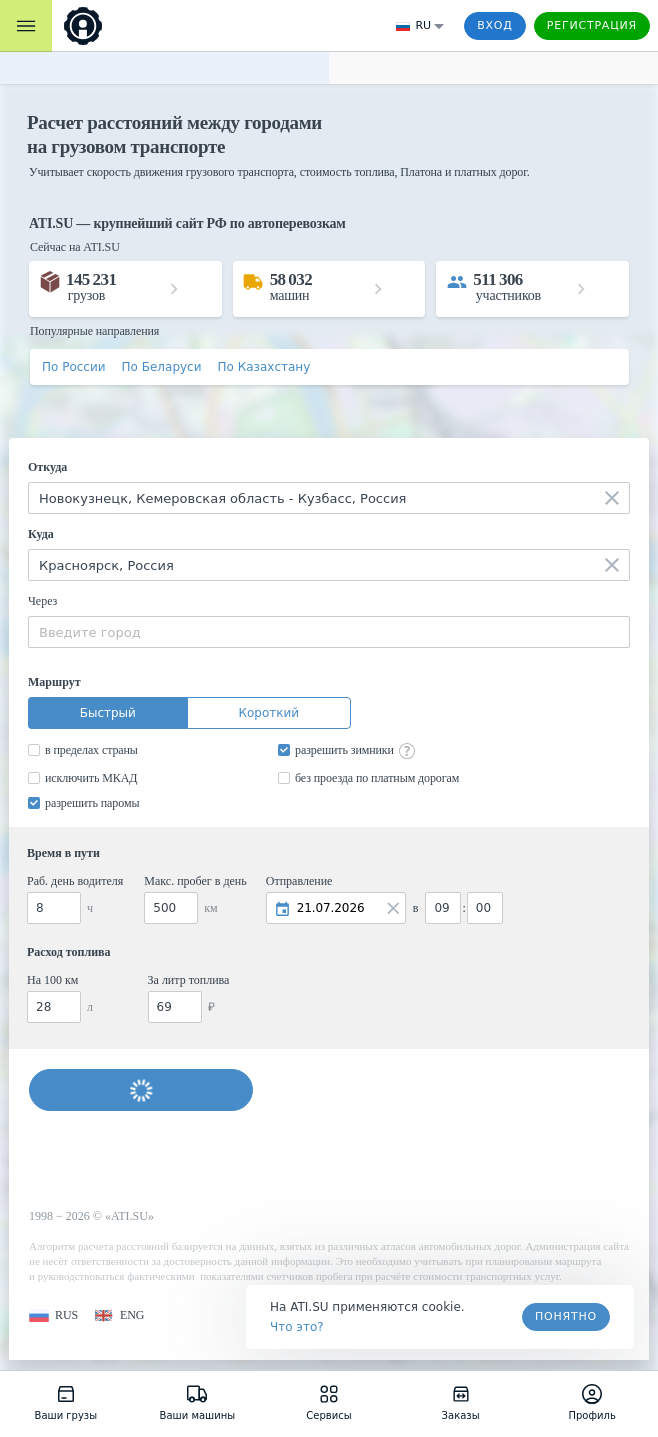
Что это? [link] (297, 1327)
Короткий (268, 713)
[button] (53, 1315)
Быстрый (108, 713)
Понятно (566, 1316)
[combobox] (329, 498)
